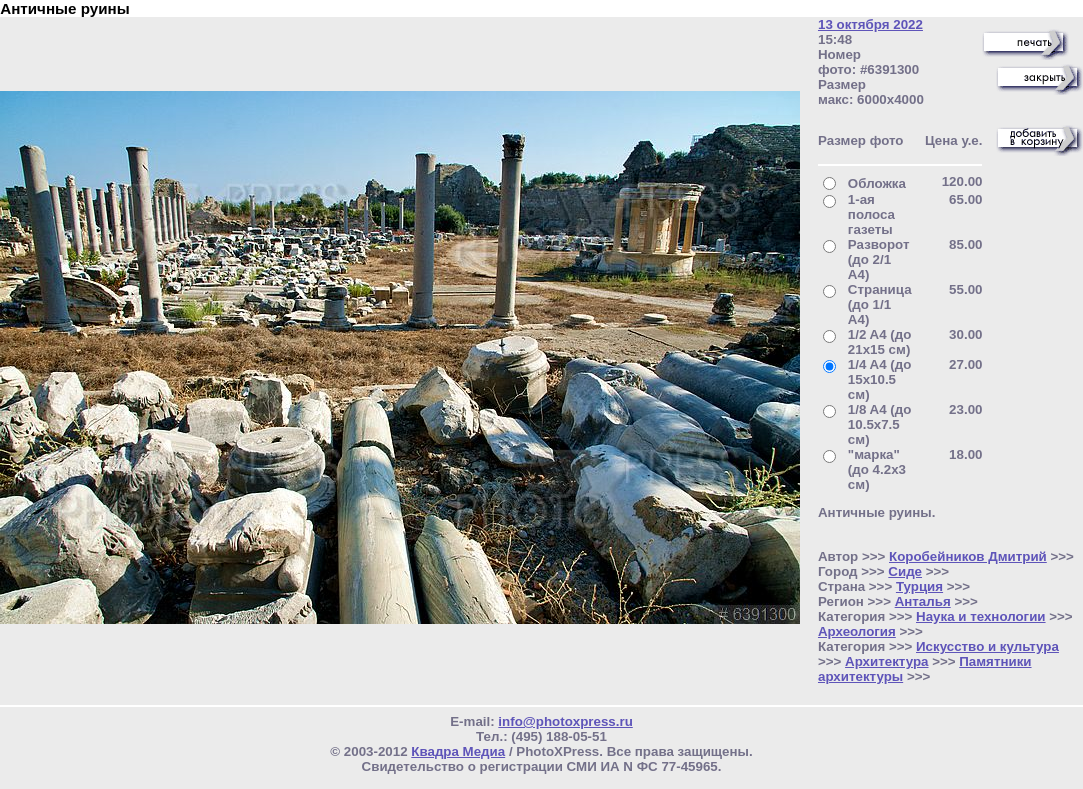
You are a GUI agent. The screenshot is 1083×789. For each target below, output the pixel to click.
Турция (919, 586)
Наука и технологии (981, 616)
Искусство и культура (987, 646)
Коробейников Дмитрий (968, 556)
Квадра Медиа (458, 751)
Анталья (923, 601)
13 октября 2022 (870, 24)
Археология (857, 631)
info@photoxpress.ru (565, 721)
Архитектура (886, 661)
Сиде (905, 571)
